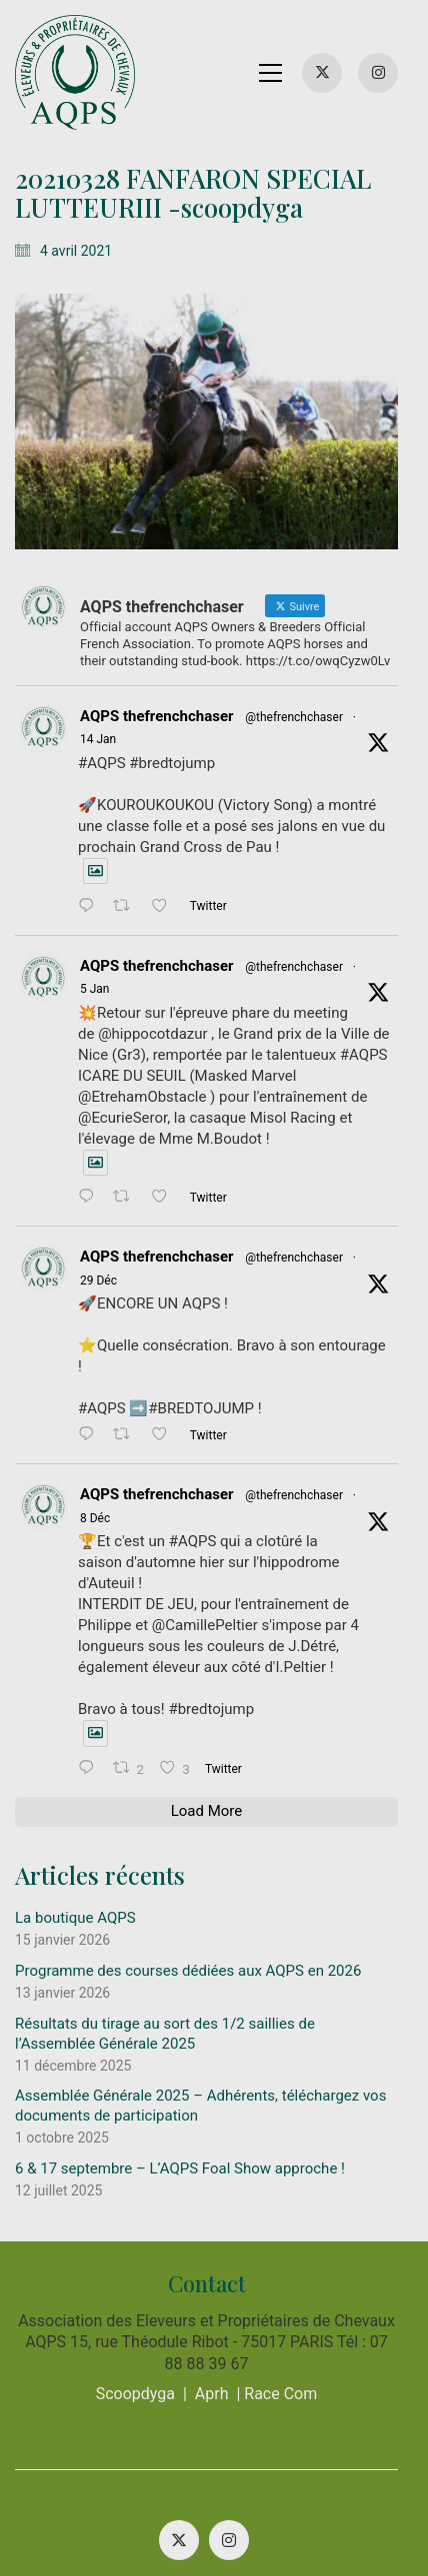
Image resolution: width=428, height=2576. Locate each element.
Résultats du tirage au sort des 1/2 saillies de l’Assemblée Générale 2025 (207, 1912)
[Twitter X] (187, 2418)
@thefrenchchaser (294, 727)
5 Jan (381, 954)
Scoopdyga (142, 2271)
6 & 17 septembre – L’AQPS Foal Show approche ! (180, 2047)
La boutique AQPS (75, 1796)
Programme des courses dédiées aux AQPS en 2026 (188, 1849)
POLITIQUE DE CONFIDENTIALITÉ (172, 2498)
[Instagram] (237, 2418)
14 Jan (384, 727)
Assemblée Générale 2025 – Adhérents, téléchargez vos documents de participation (200, 1984)
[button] (285, 73)
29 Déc (384, 1223)
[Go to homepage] (75, 72)
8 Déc (381, 1417)
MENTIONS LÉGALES (210, 2481)
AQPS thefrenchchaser (157, 726)
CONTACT (344, 2498)
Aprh (219, 2271)
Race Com (288, 2271)
